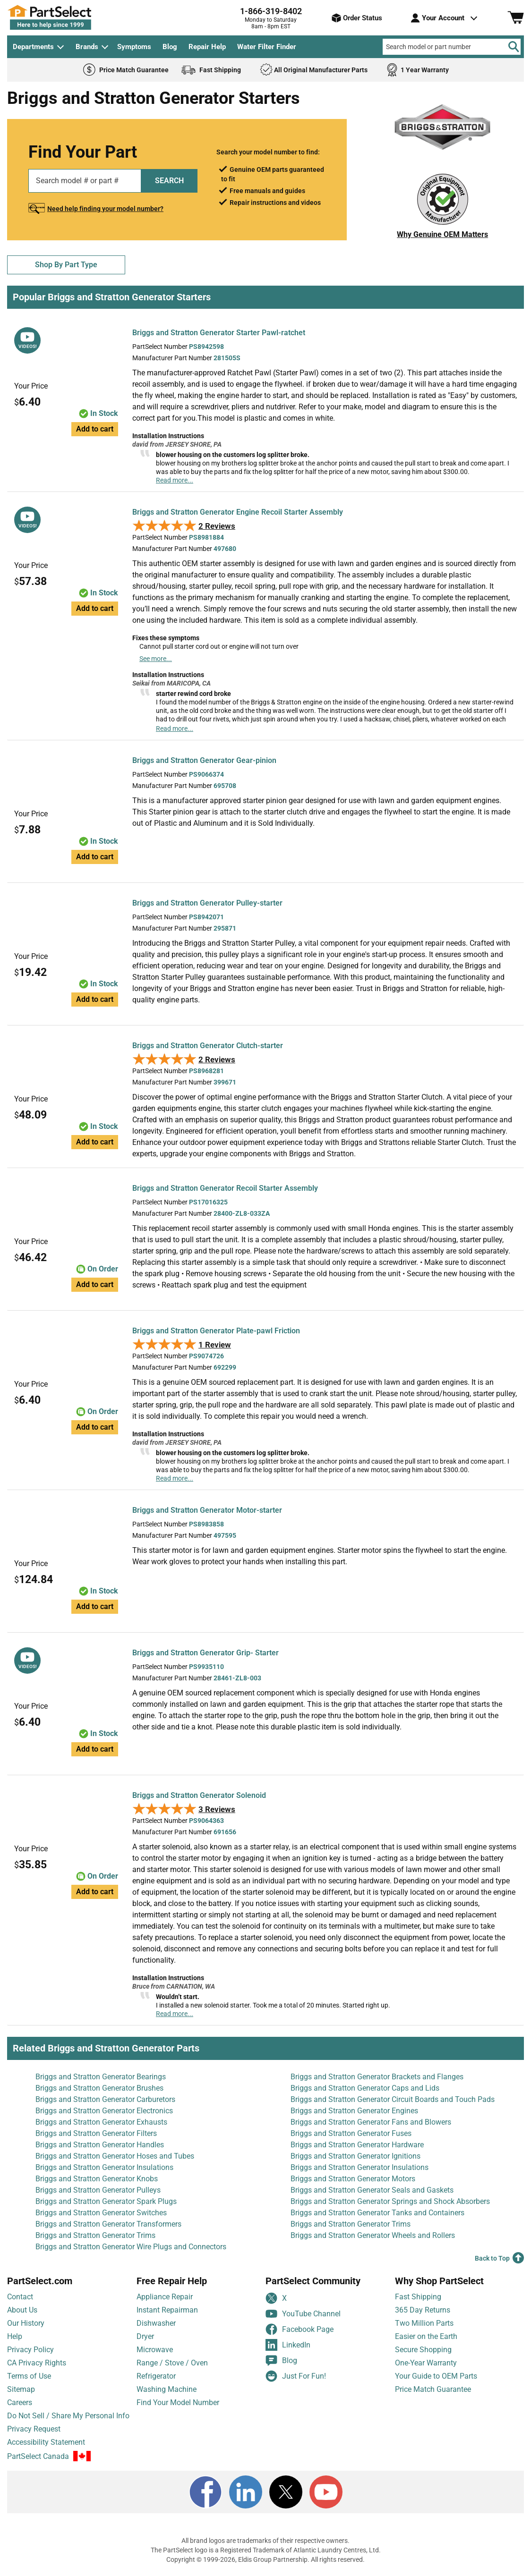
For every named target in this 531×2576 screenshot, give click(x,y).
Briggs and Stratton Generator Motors (353, 2178)
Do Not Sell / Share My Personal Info (68, 2415)
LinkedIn (288, 2345)
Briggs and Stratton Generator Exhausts (101, 2122)
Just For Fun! (296, 2376)
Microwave (155, 2349)
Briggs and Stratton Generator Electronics (104, 2110)
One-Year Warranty (426, 2362)
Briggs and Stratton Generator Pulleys (98, 2190)
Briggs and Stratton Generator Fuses (351, 2133)
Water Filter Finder (266, 46)
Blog (170, 46)
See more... (155, 658)
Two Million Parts (424, 2323)
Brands (87, 46)
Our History (25, 2323)
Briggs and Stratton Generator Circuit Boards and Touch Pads (393, 2099)
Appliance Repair (165, 2296)
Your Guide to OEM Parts (436, 2376)
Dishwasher (156, 2323)
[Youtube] (326, 2491)
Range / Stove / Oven (172, 2362)
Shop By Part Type (66, 264)
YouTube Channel (303, 2314)
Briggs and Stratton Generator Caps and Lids (365, 2088)
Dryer (145, 2336)
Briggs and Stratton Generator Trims (351, 2224)
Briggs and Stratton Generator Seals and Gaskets (372, 2190)
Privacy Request (33, 2428)
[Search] (513, 47)
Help (14, 2336)
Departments (33, 46)
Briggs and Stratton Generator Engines (354, 2110)
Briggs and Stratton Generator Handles (99, 2144)
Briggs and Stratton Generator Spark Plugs (106, 2201)
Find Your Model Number (178, 2402)
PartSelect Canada (38, 2456)
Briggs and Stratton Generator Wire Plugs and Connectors (130, 2246)
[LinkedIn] (245, 2491)
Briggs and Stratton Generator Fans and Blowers (371, 2122)
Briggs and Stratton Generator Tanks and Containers (377, 2212)
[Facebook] (205, 2491)
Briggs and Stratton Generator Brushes (99, 2088)
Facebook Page (300, 2329)
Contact (20, 2296)
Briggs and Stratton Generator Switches (101, 2212)
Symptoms (134, 46)
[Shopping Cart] (515, 18)
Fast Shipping (418, 2296)
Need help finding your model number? (105, 208)
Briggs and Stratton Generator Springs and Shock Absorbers (390, 2201)
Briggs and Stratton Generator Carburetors (105, 2099)
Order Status (357, 18)
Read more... (174, 480)
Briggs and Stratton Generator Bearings (100, 2076)
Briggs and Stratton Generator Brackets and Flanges (377, 2076)
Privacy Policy (30, 2349)
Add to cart (94, 428)
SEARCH (169, 180)
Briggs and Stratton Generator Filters (96, 2133)
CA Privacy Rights (36, 2362)
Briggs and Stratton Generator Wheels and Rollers (373, 2235)
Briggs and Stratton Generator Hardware (357, 2144)
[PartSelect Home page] (66, 17)
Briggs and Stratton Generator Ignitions (355, 2156)
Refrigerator (156, 2376)
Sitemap (21, 2389)
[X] (285, 2491)
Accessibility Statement (46, 2442)
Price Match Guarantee (433, 2389)
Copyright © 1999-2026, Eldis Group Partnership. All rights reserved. (265, 2559)
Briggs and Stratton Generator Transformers (108, 2224)
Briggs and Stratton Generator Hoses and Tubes (114, 2156)
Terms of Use (29, 2376)
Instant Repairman (167, 2309)
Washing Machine (167, 2389)
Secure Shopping (423, 2349)
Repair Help (207, 46)
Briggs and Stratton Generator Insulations (104, 2167)
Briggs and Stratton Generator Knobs (96, 2178)
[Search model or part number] (452, 47)
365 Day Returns (422, 2309)
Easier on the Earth (426, 2336)
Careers (19, 2402)
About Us (22, 2309)
